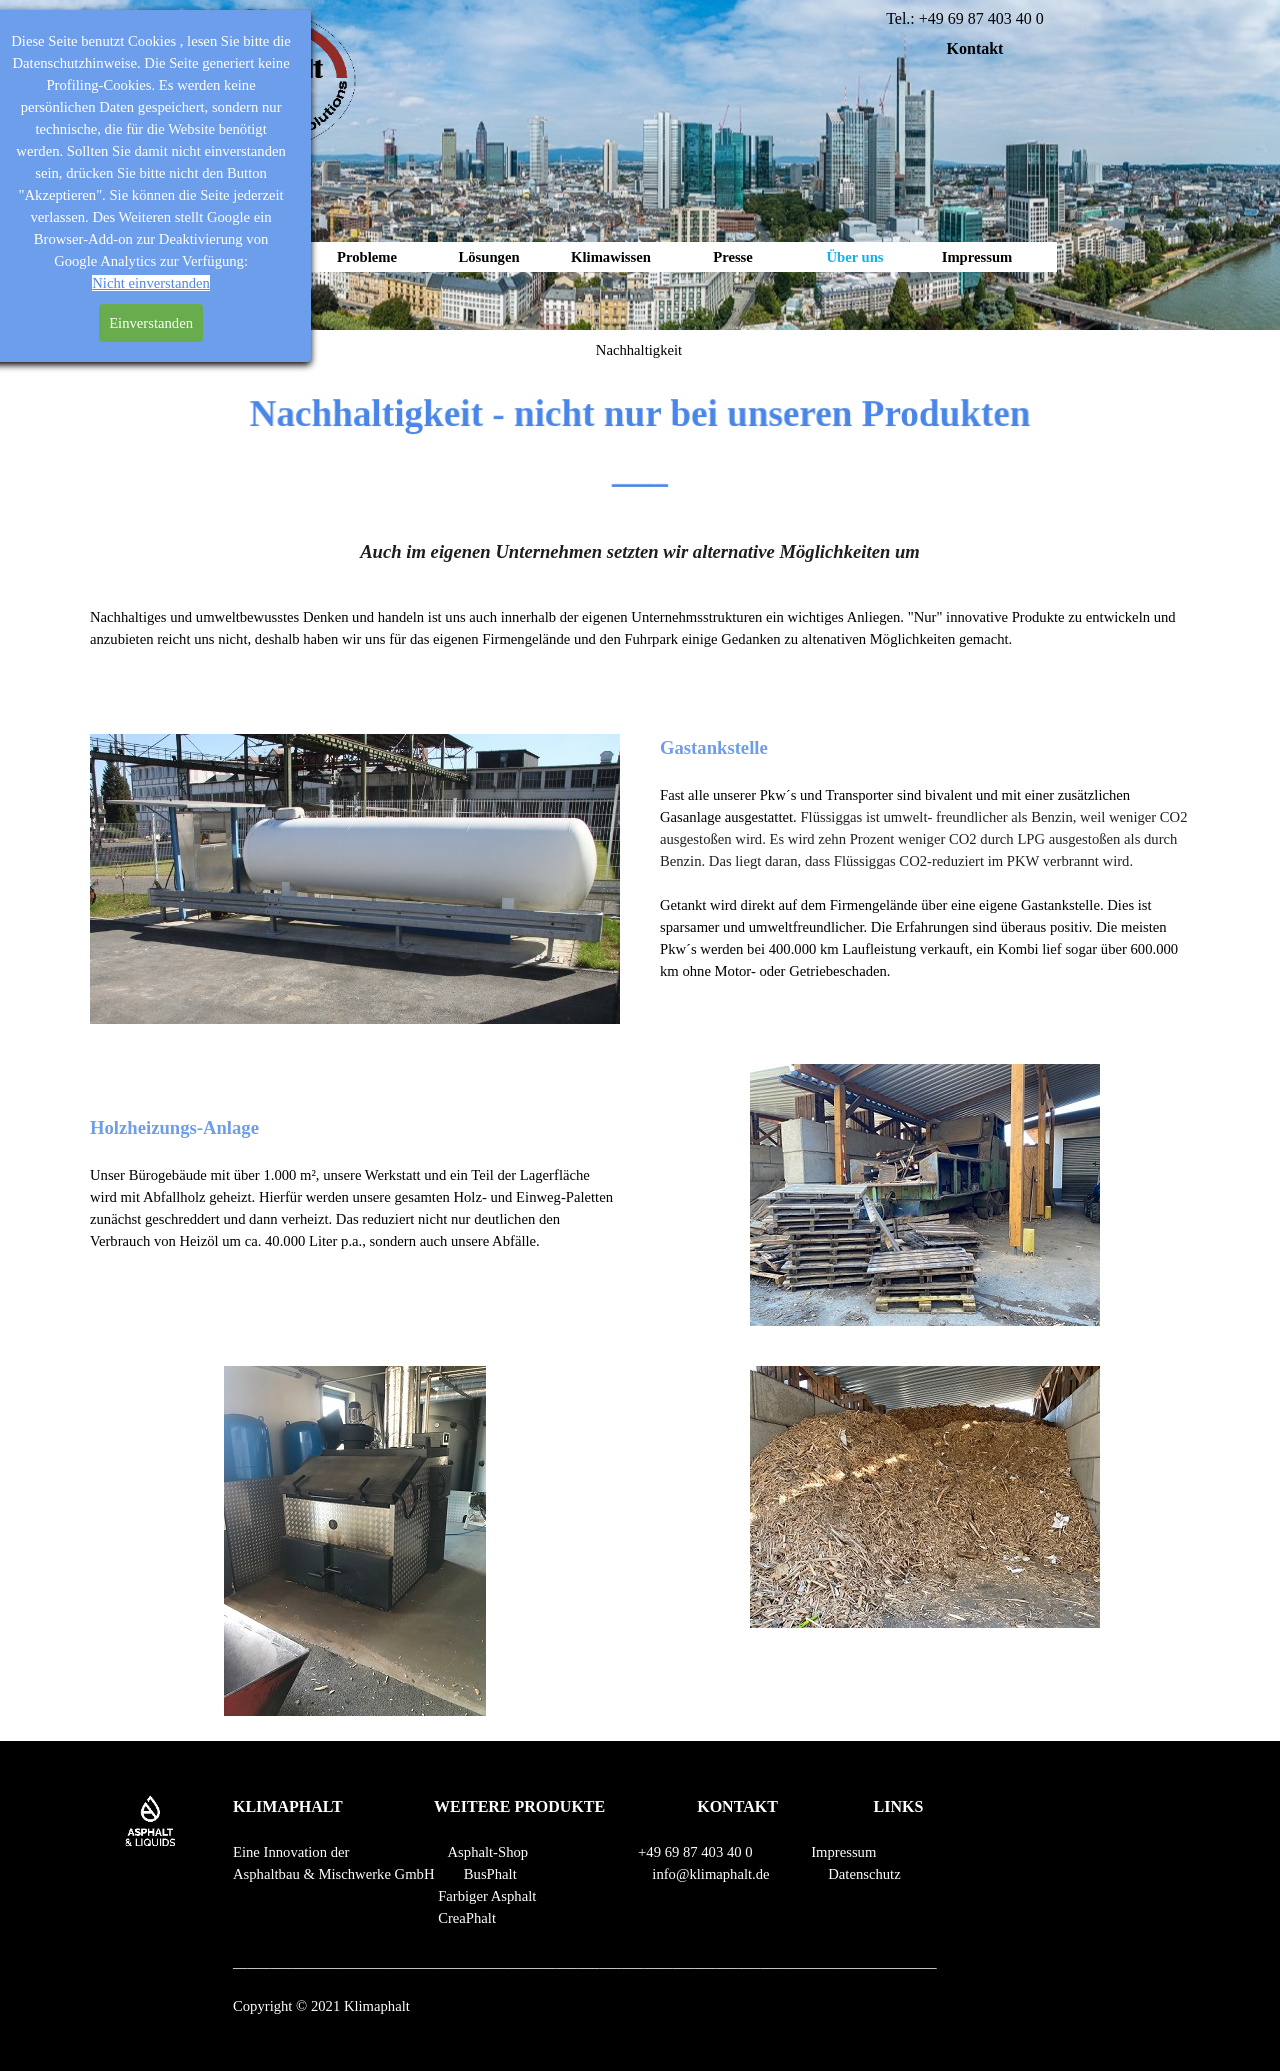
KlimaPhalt (245, 257)
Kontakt (975, 48)
